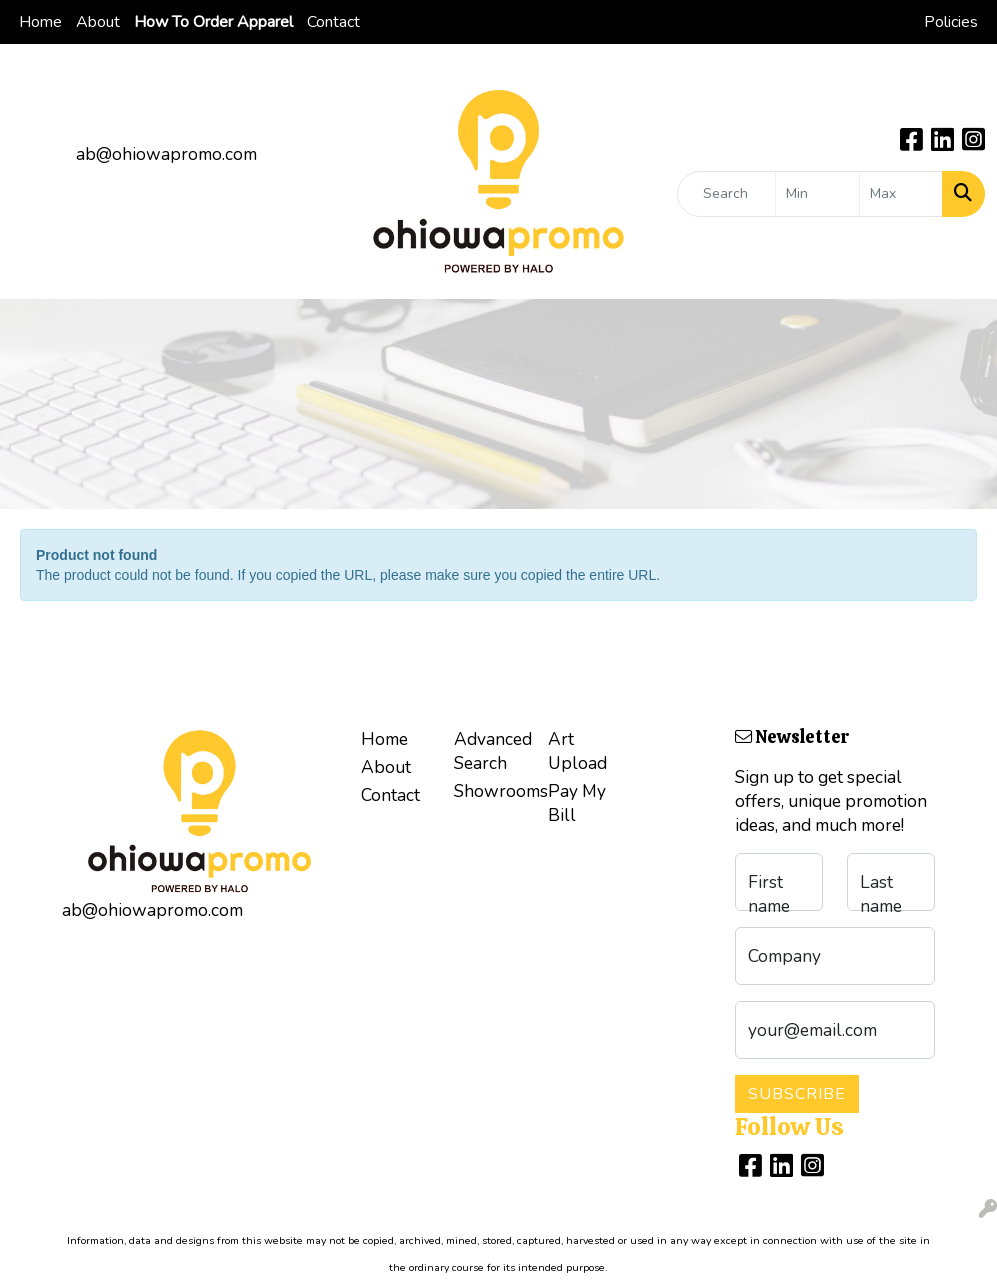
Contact (333, 22)
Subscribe (797, 1094)
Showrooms (488, 791)
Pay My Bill (577, 803)
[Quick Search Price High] (901, 194)
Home (40, 22)
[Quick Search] (726, 194)
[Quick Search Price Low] (817, 194)
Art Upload (577, 751)
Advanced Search (488, 751)
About (98, 22)
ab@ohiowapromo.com (166, 154)
